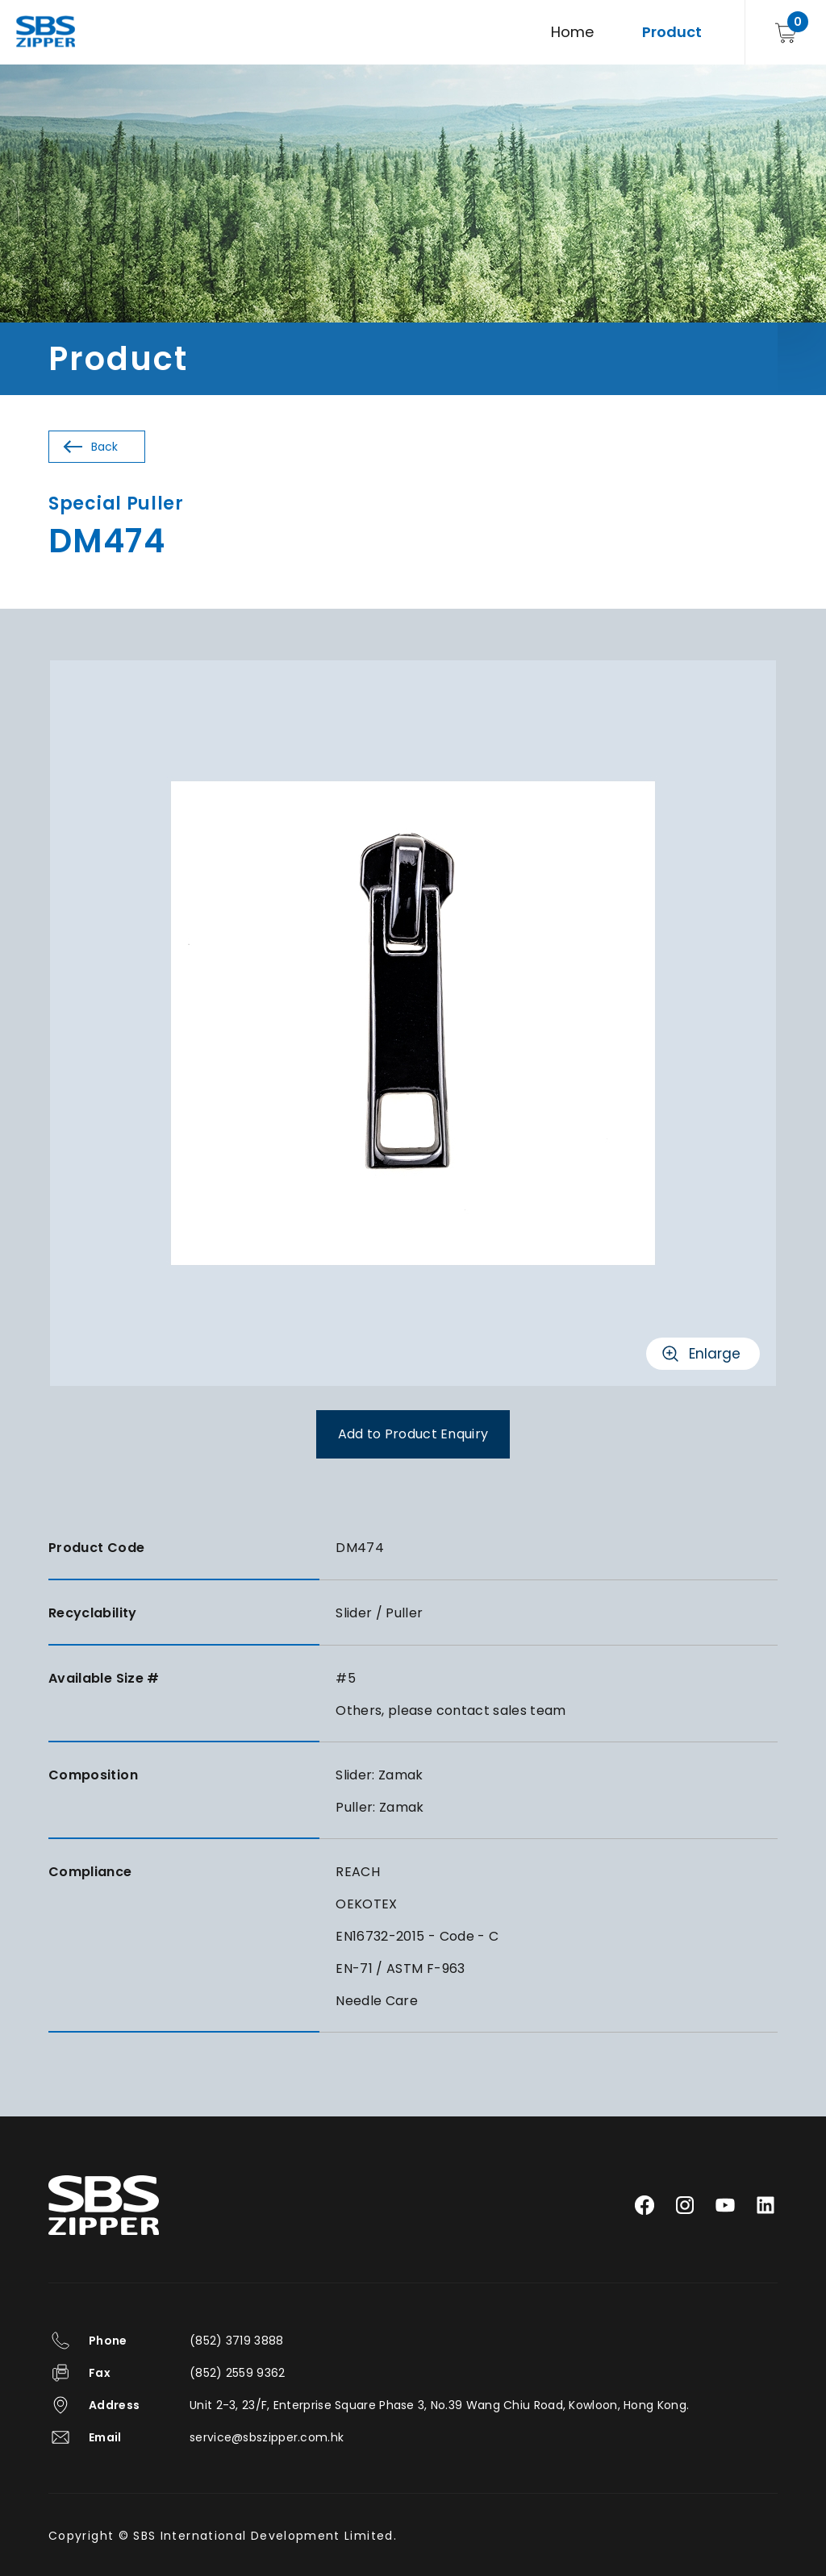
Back (104, 447)
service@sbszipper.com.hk (267, 2437)
